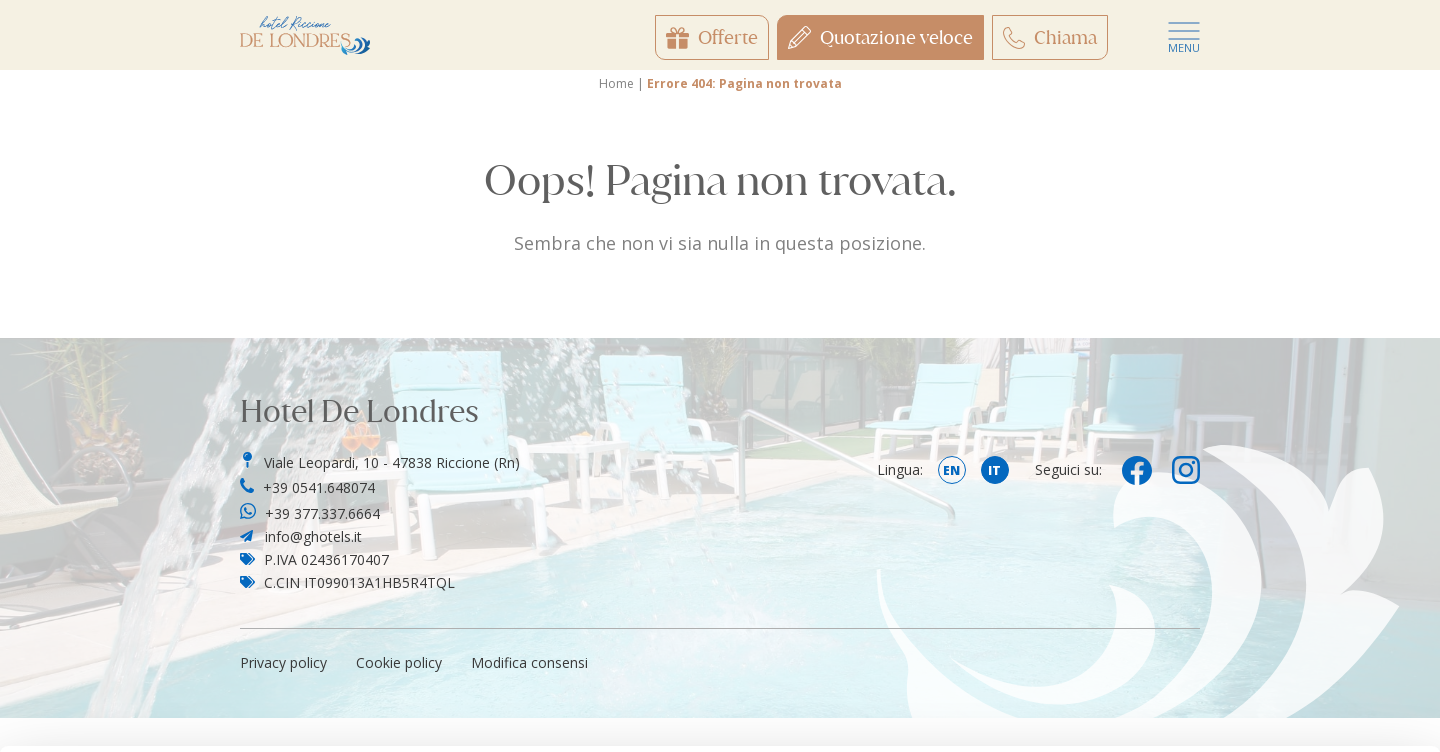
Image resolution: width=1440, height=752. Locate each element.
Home (616, 83)
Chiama (1050, 37)
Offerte (712, 37)
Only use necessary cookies (1273, 648)
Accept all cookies (1273, 517)
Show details (308, 712)
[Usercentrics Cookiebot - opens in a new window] (129, 713)
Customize (1274, 582)
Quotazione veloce (880, 37)
